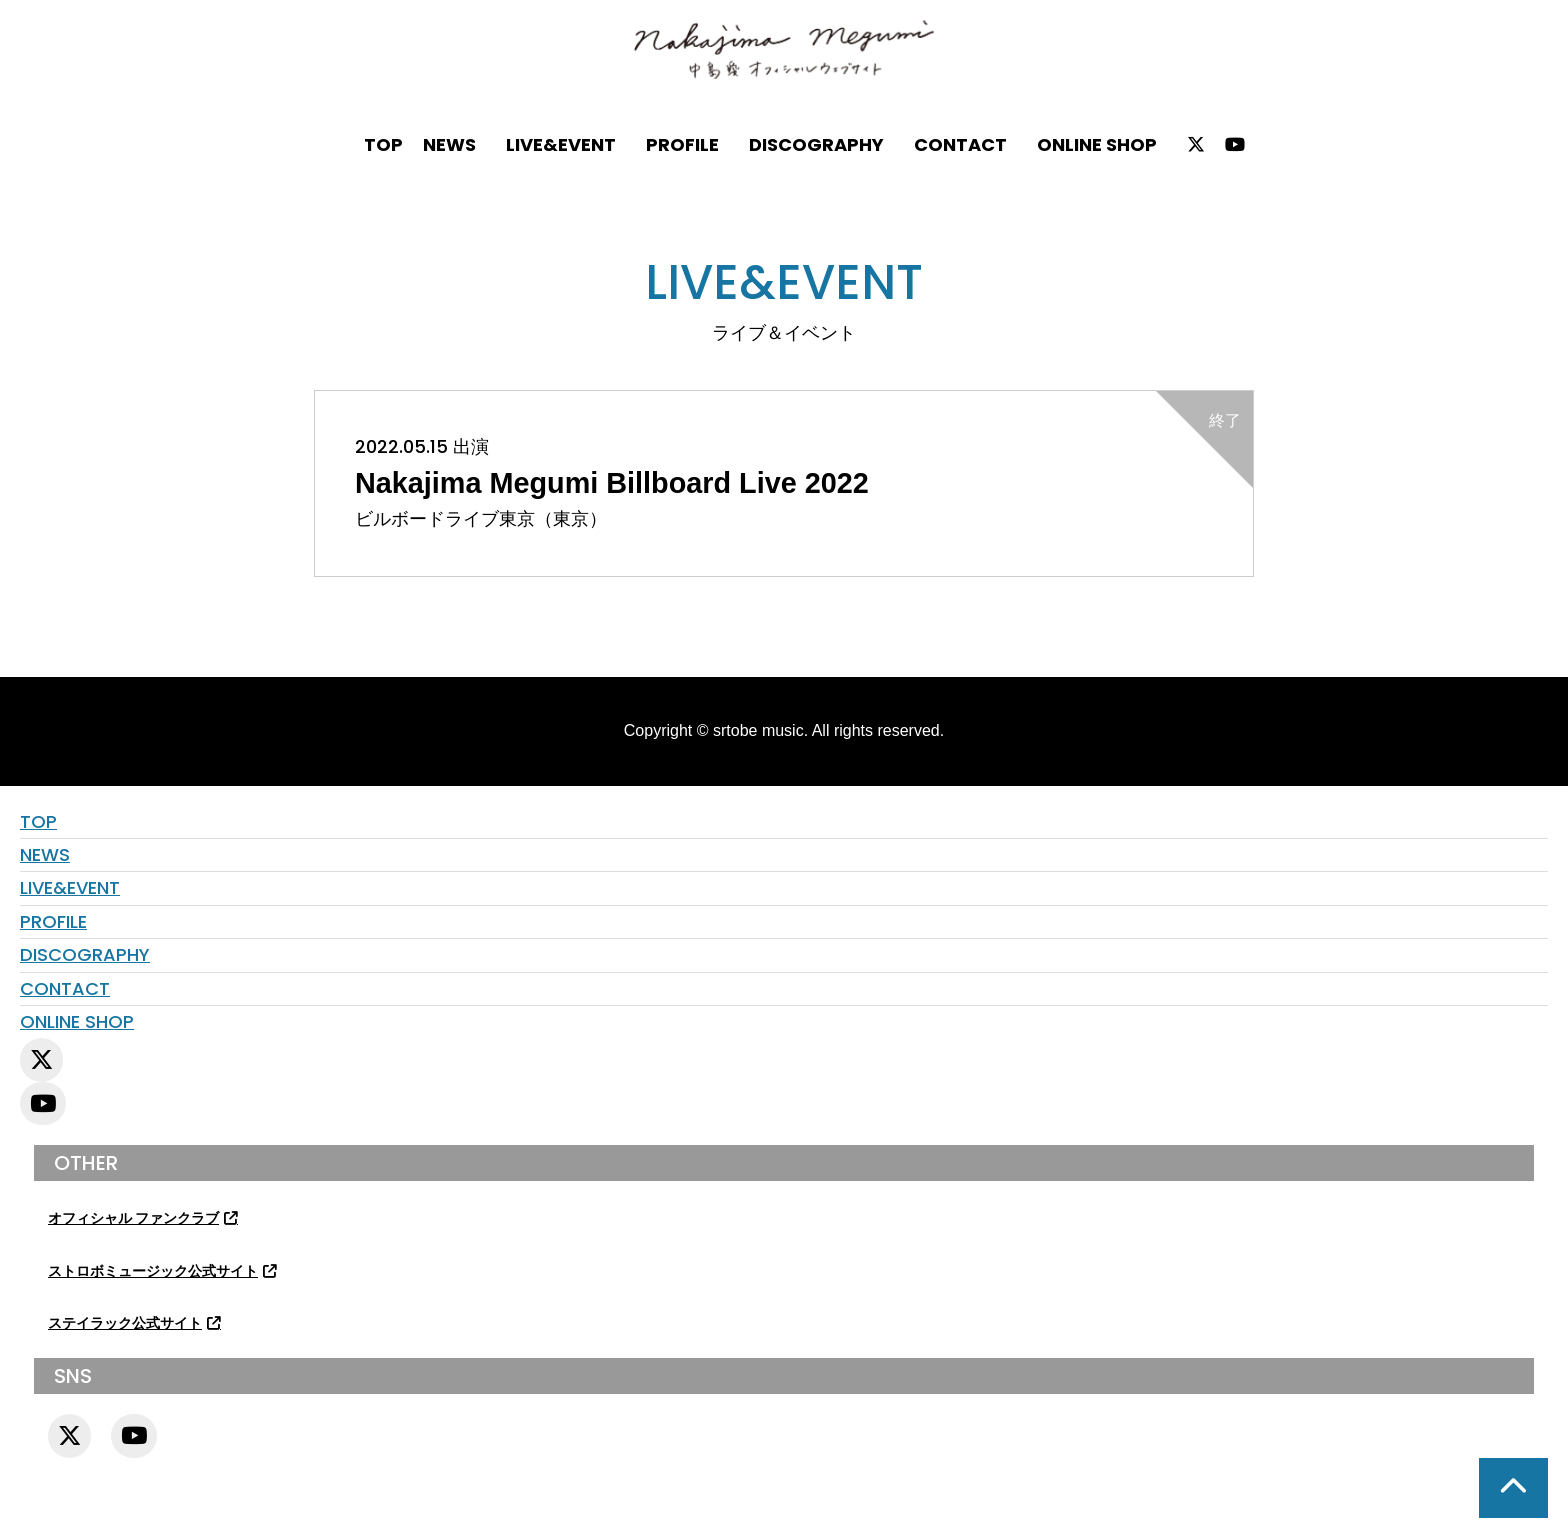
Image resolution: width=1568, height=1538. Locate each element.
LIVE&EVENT (561, 144)
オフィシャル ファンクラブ (133, 1218)
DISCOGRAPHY (816, 144)
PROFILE (682, 144)
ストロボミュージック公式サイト (153, 1271)
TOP (383, 144)
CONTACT (960, 144)
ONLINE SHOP (1097, 144)
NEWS (449, 144)
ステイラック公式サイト (125, 1323)
